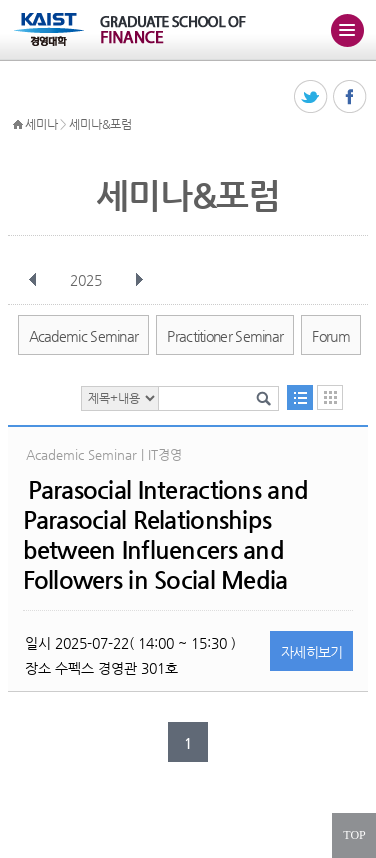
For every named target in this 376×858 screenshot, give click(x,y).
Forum (331, 336)
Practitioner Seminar (225, 336)
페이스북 (350, 97)
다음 (139, 280)
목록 (300, 397)
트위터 (311, 97)
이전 (33, 280)
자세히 (312, 652)
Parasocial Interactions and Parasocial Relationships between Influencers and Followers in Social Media (166, 535)
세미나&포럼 (100, 124)
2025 (88, 280)
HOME (18, 125)
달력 (330, 397)
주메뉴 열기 (347, 30)
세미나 (41, 124)
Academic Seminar (84, 336)
